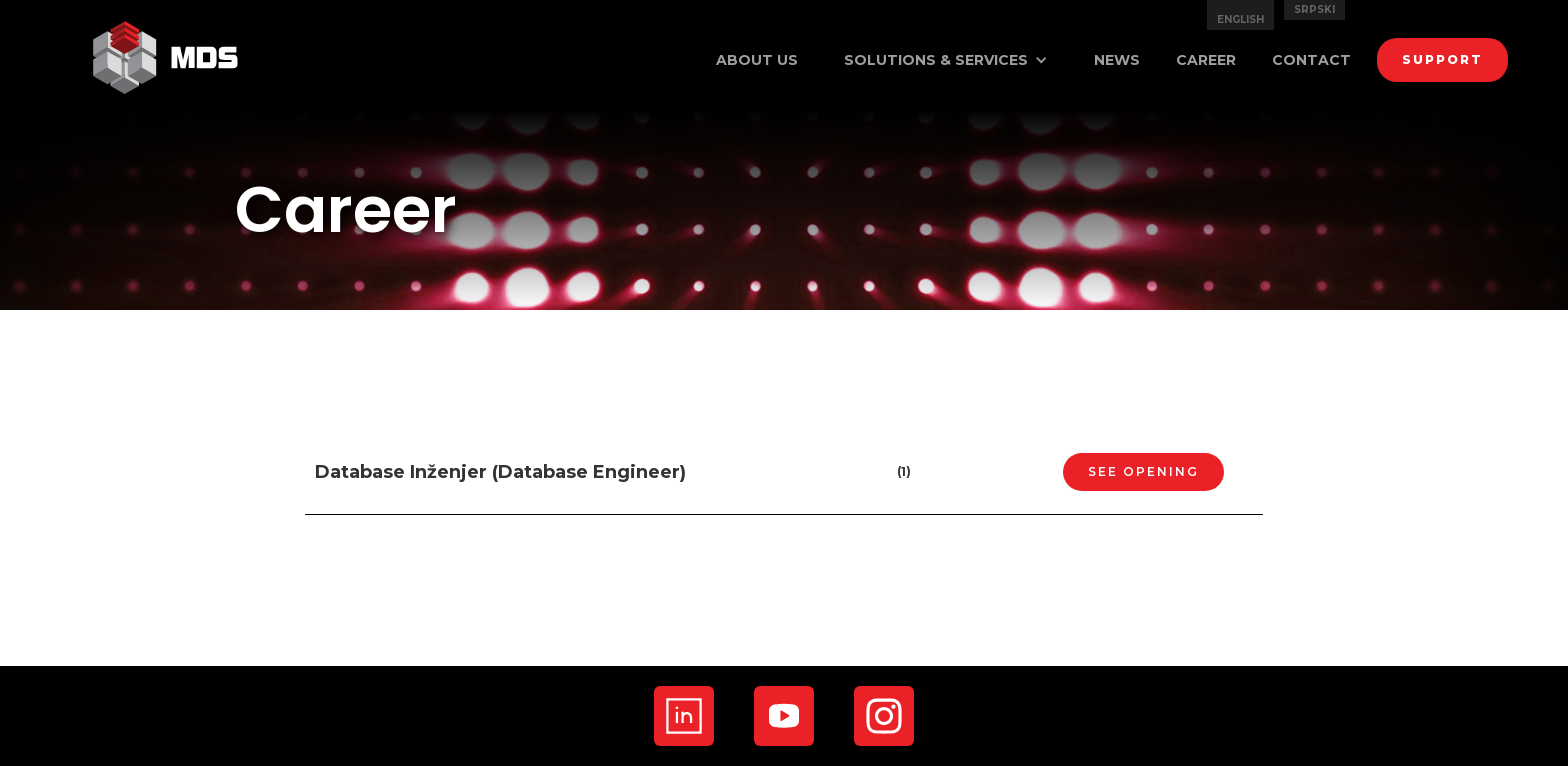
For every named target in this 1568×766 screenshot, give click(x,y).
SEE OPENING (1143, 471)
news (1117, 60)
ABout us (757, 60)
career (1206, 60)
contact (1311, 60)
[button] (946, 60)
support (1442, 59)
